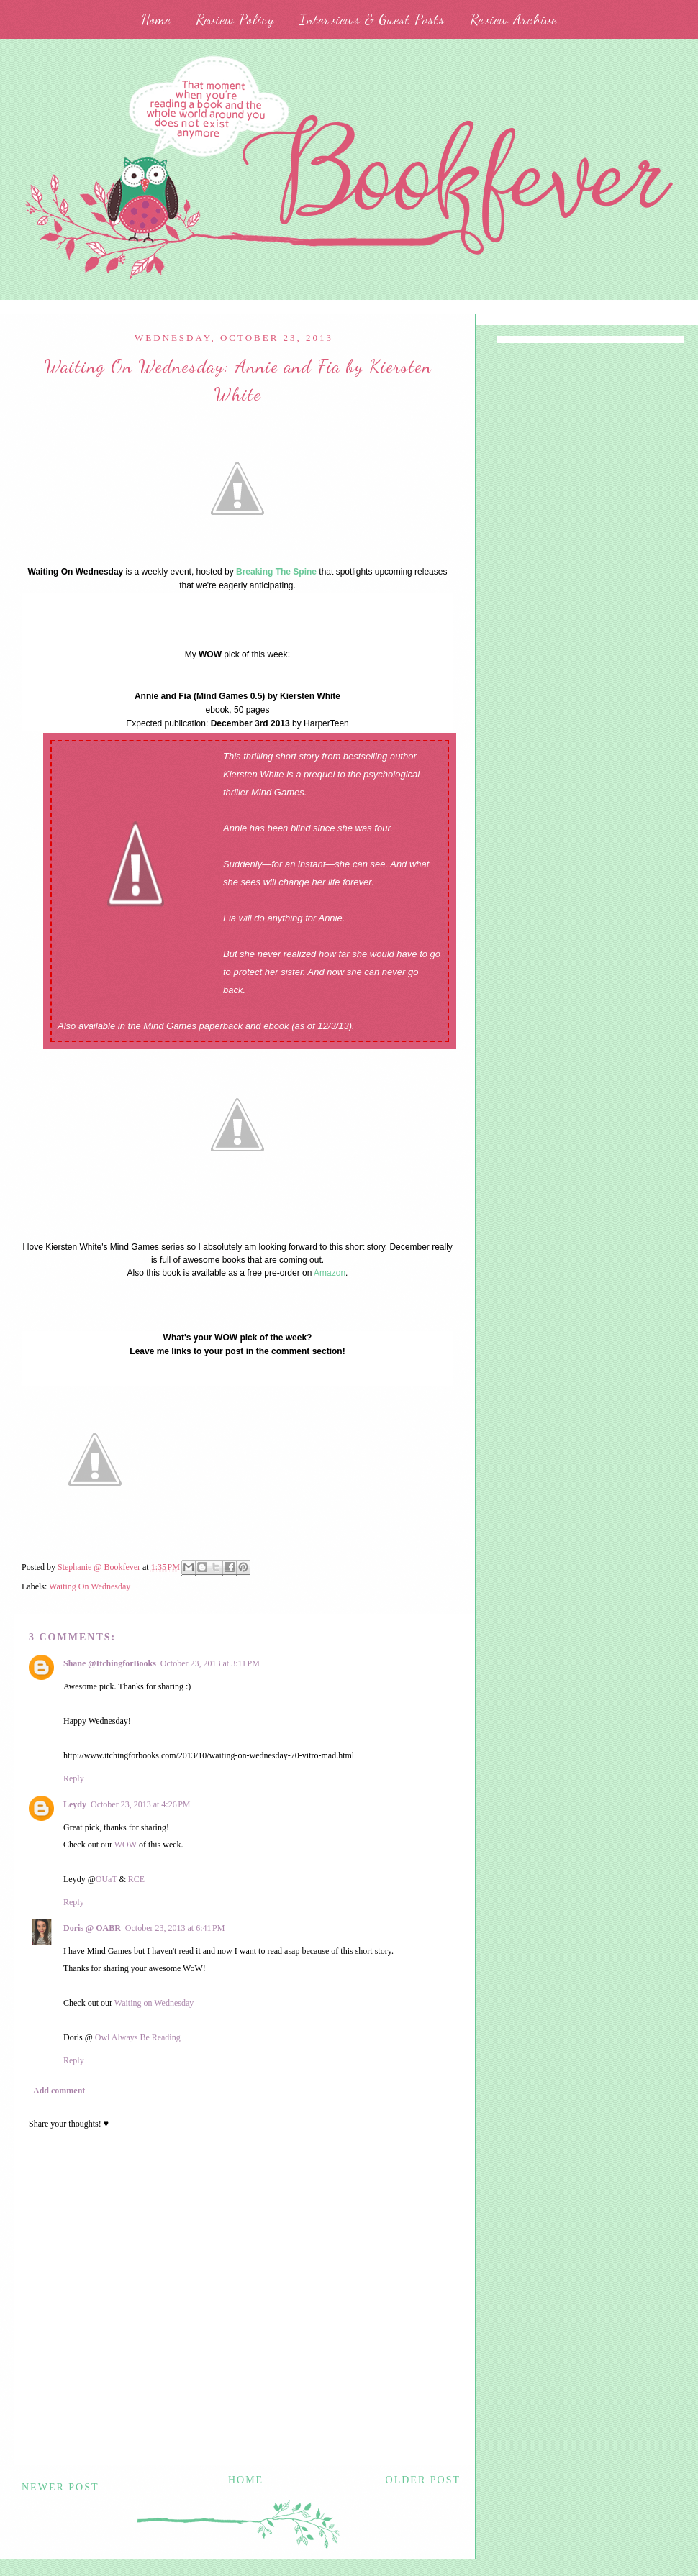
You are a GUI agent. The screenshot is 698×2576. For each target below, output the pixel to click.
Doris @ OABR (92, 1928)
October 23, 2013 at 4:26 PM (141, 1804)
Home (156, 19)
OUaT (106, 1879)
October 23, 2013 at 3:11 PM (210, 1663)
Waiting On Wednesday (89, 1586)
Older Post (423, 2480)
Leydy (74, 1804)
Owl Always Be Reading (138, 2037)
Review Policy (235, 19)
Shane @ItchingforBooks (109, 1663)
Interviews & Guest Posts (372, 19)
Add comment (59, 2091)
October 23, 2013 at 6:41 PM (175, 1928)
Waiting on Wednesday (154, 2003)
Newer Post (60, 2487)
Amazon (329, 1273)
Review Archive (513, 19)
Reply (73, 1778)
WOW (126, 1845)
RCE (136, 1879)
